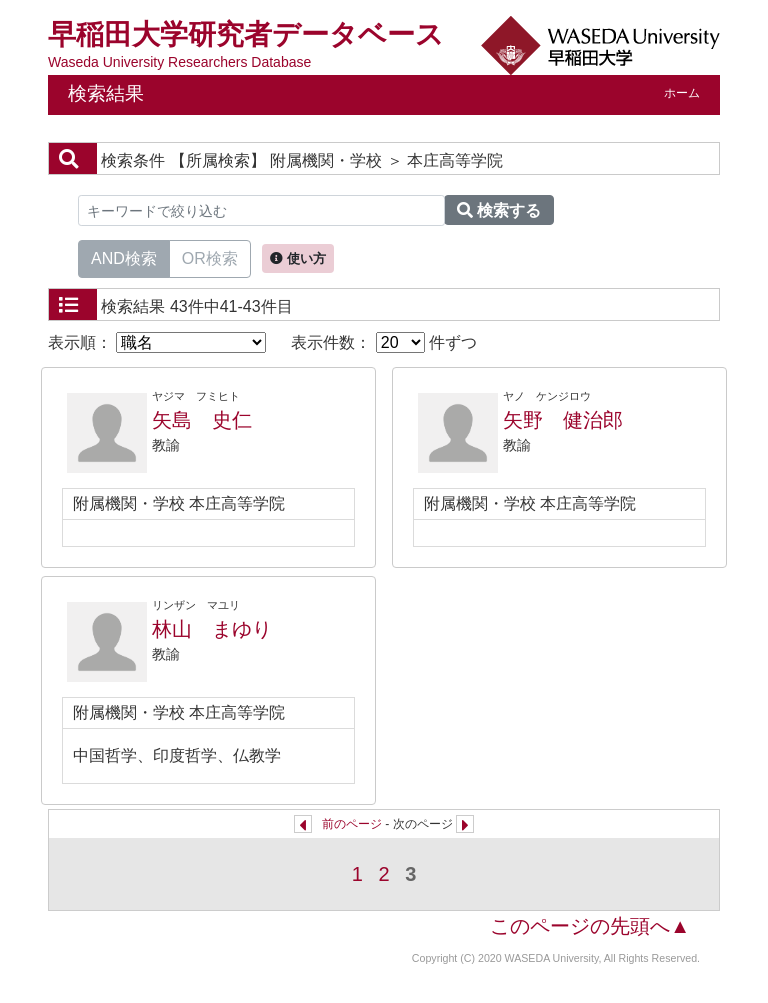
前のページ (352, 824)
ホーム (682, 93)
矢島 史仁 (202, 420)
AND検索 (124, 257)
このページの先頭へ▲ (590, 926)
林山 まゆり (212, 629)
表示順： (157, 342)
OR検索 (210, 257)
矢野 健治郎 (563, 420)
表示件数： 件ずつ (384, 342)
